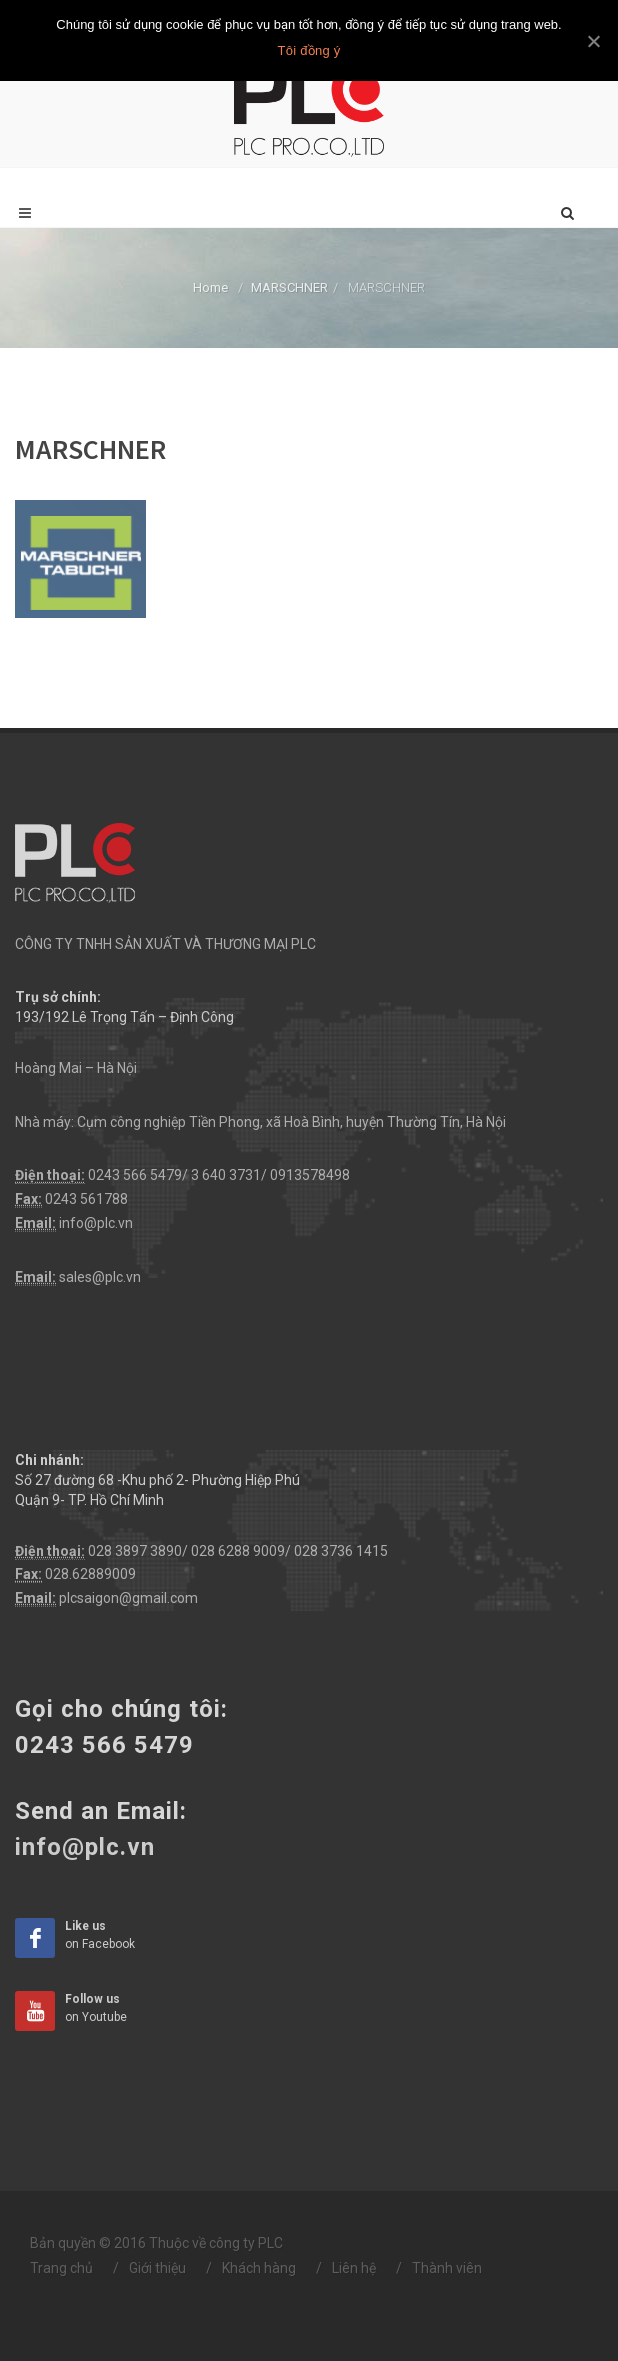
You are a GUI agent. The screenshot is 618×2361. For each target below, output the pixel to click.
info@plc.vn (96, 1223)
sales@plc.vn (100, 1277)
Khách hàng (259, 2268)
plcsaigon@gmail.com (128, 1598)
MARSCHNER (289, 287)
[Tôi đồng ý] (593, 41)
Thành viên (447, 2268)
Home (210, 287)
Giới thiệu (157, 2268)
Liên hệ (354, 2268)
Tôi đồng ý (309, 50)
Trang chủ (61, 2268)
